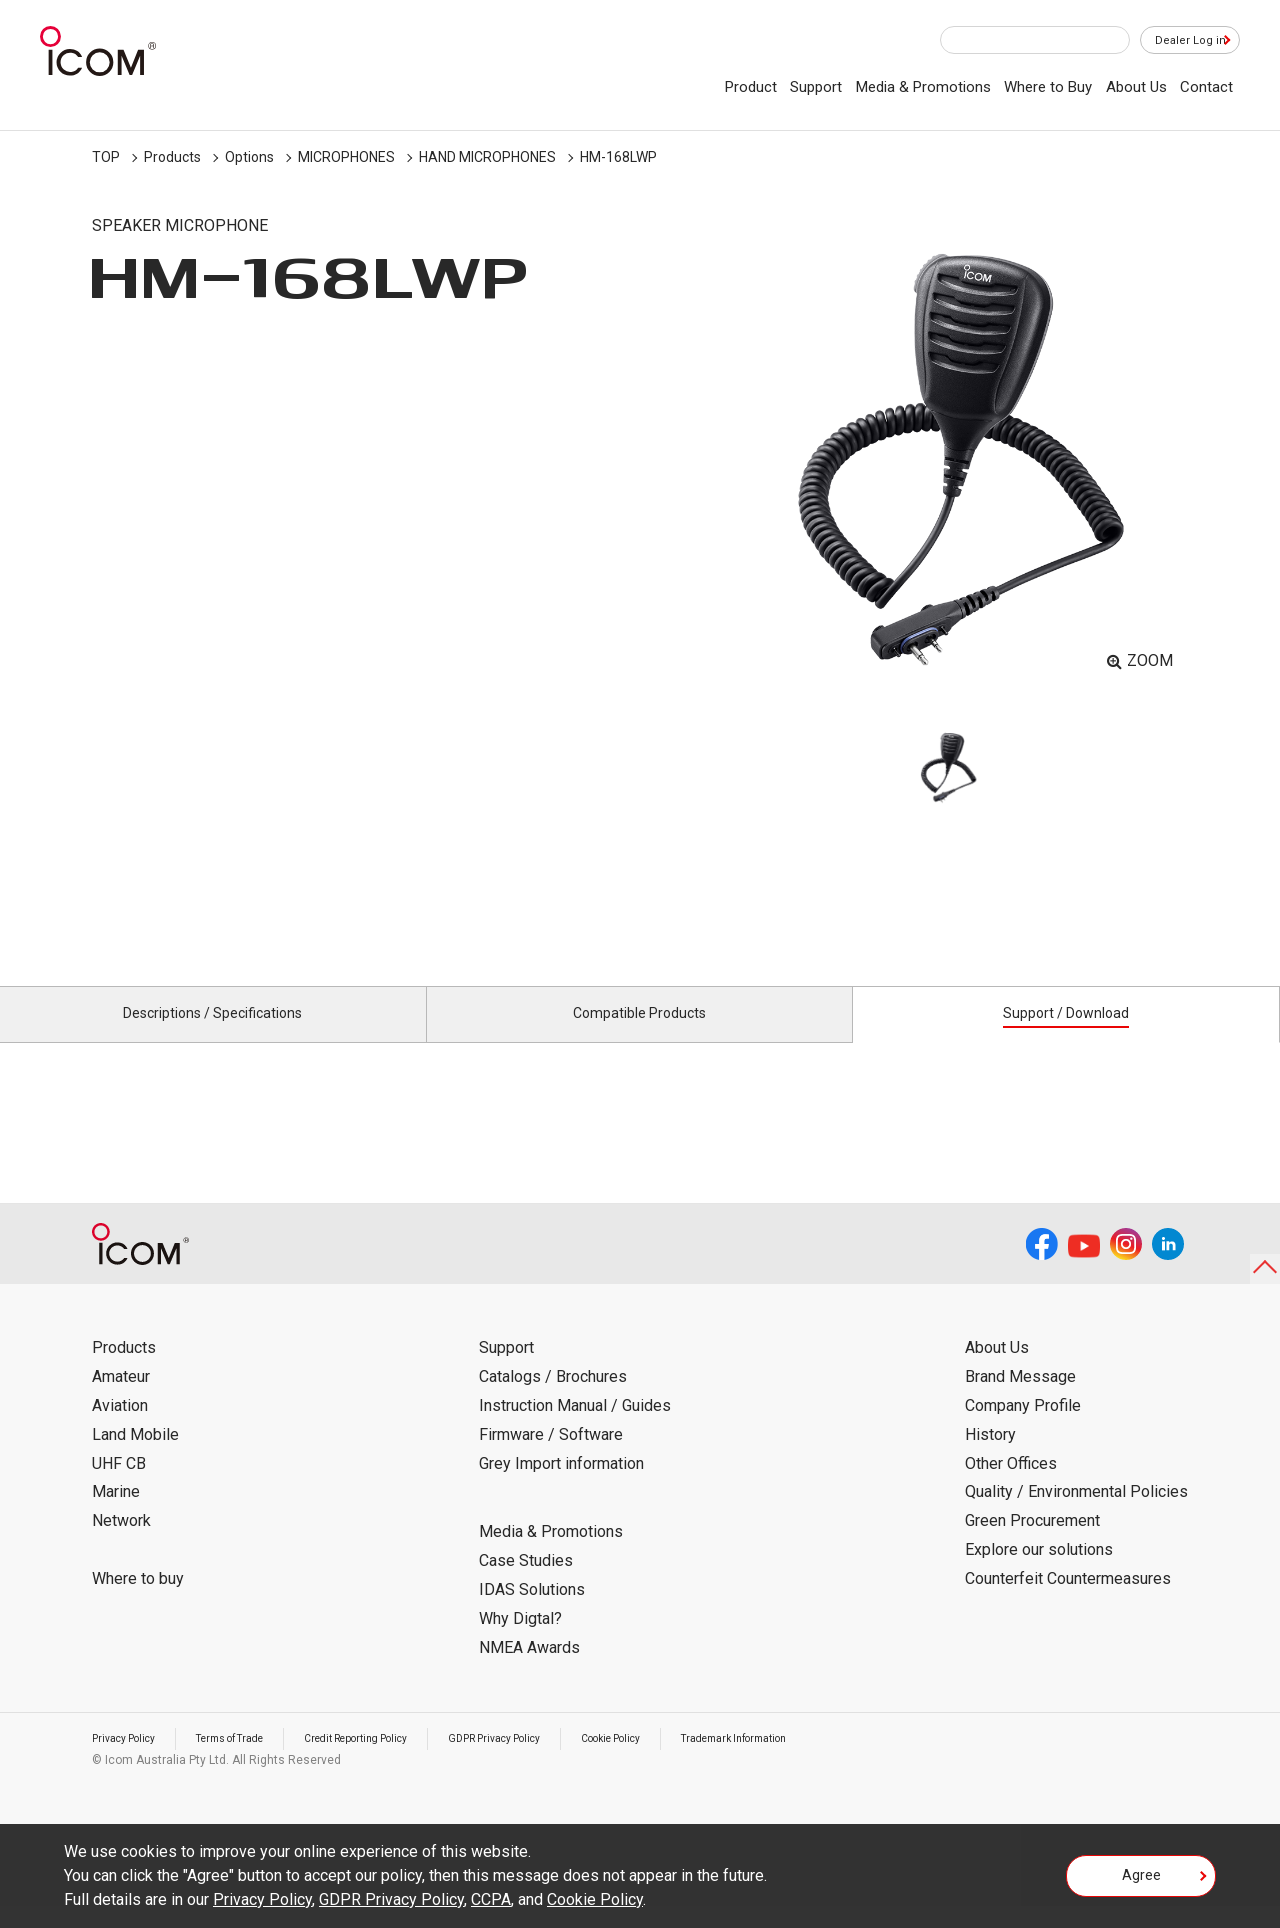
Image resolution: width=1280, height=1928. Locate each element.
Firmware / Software (551, 1457)
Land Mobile (135, 1457)
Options (249, 157)
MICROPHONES (346, 157)
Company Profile (1023, 1428)
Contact (1206, 87)
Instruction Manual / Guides (575, 1428)
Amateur (121, 1399)
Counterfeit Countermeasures (1068, 1601)
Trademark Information (829, 1761)
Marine (116, 1514)
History (990, 1457)
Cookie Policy (688, 1761)
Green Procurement (1032, 1543)
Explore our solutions (1039, 1572)
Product (751, 87)
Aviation (120, 1428)
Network (121, 1543)
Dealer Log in (1180, 41)
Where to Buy (1048, 87)
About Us (1136, 87)
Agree (1141, 1882)
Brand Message (1020, 1399)
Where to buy (138, 1601)
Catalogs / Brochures (553, 1399)
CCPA (491, 1899)
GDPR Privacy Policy (555, 1761)
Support (816, 87)
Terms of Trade (251, 1761)
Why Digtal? (520, 1641)
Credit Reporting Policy (396, 1761)
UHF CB (119, 1485)
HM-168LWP (618, 157)
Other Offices (1011, 1485)
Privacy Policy (130, 1761)
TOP (106, 157)
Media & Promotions (923, 87)
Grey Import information (561, 1485)
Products (172, 157)
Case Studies (526, 1583)
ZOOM (1150, 660)
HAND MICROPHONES (487, 157)
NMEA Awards (529, 1669)
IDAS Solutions (532, 1612)
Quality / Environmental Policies (1076, 1514)
